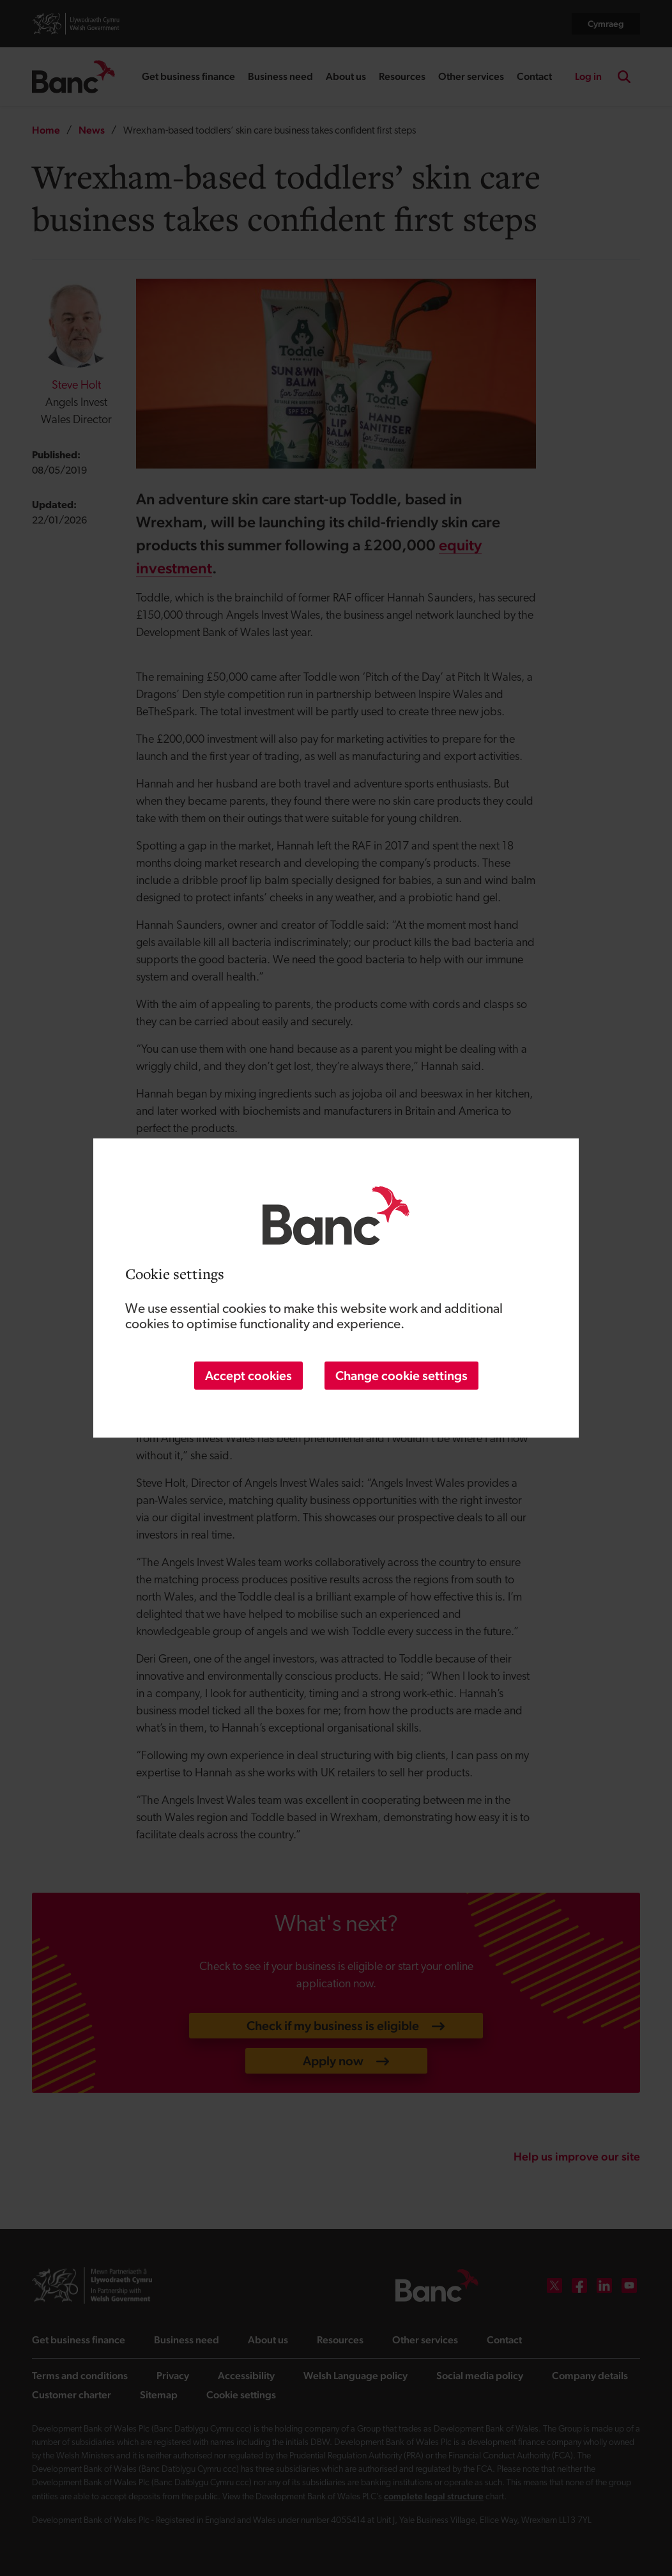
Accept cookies (248, 1375)
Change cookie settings (401, 1375)
